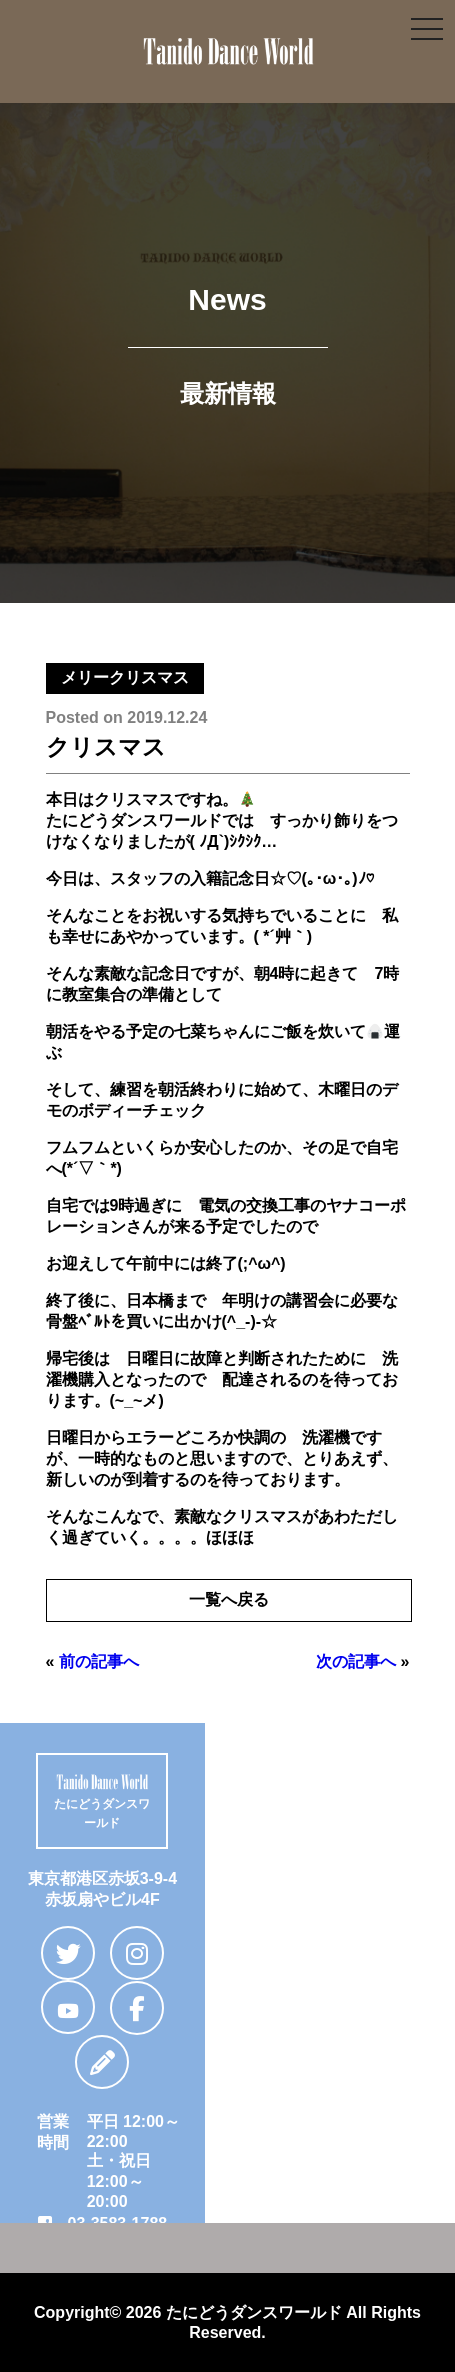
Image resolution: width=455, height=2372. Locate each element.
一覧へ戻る (229, 1599)
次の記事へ (356, 1661)
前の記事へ (99, 1661)
